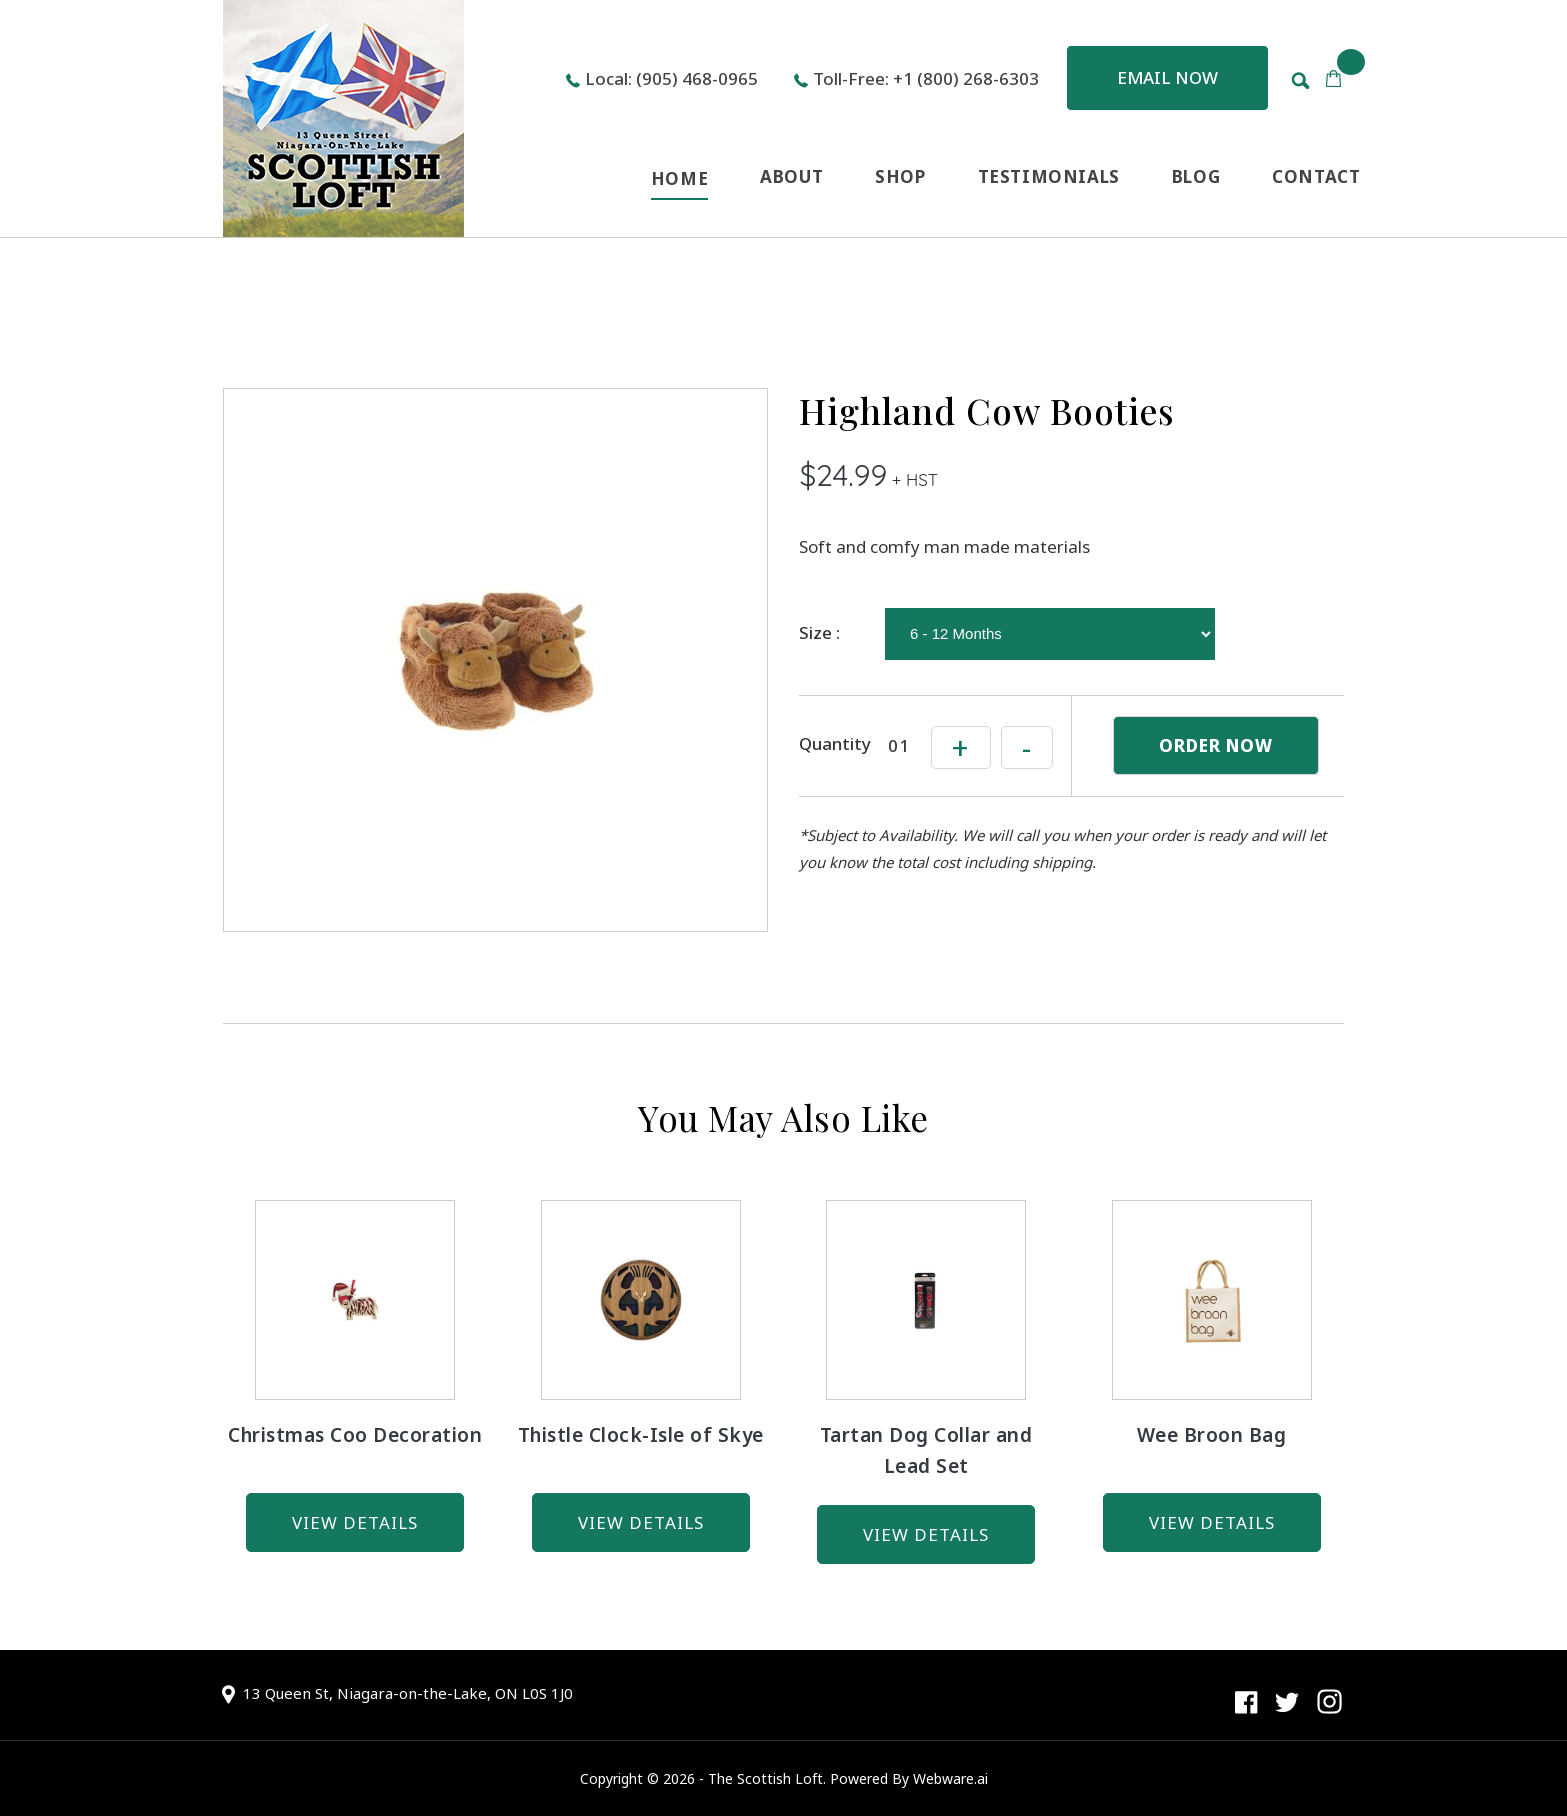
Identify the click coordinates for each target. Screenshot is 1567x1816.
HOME (679, 178)
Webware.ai (950, 1778)
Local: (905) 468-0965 (671, 78)
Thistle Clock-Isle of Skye (641, 1435)
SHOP (900, 176)
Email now (1167, 77)
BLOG (1196, 176)
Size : (819, 632)
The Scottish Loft (765, 1778)
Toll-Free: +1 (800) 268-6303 (926, 78)
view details (355, 1522)
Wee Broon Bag (1212, 1435)
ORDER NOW (1216, 745)
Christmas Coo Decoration (355, 1435)
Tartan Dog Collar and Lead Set (926, 1450)
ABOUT (791, 176)
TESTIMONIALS (1049, 176)
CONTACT (1316, 176)
